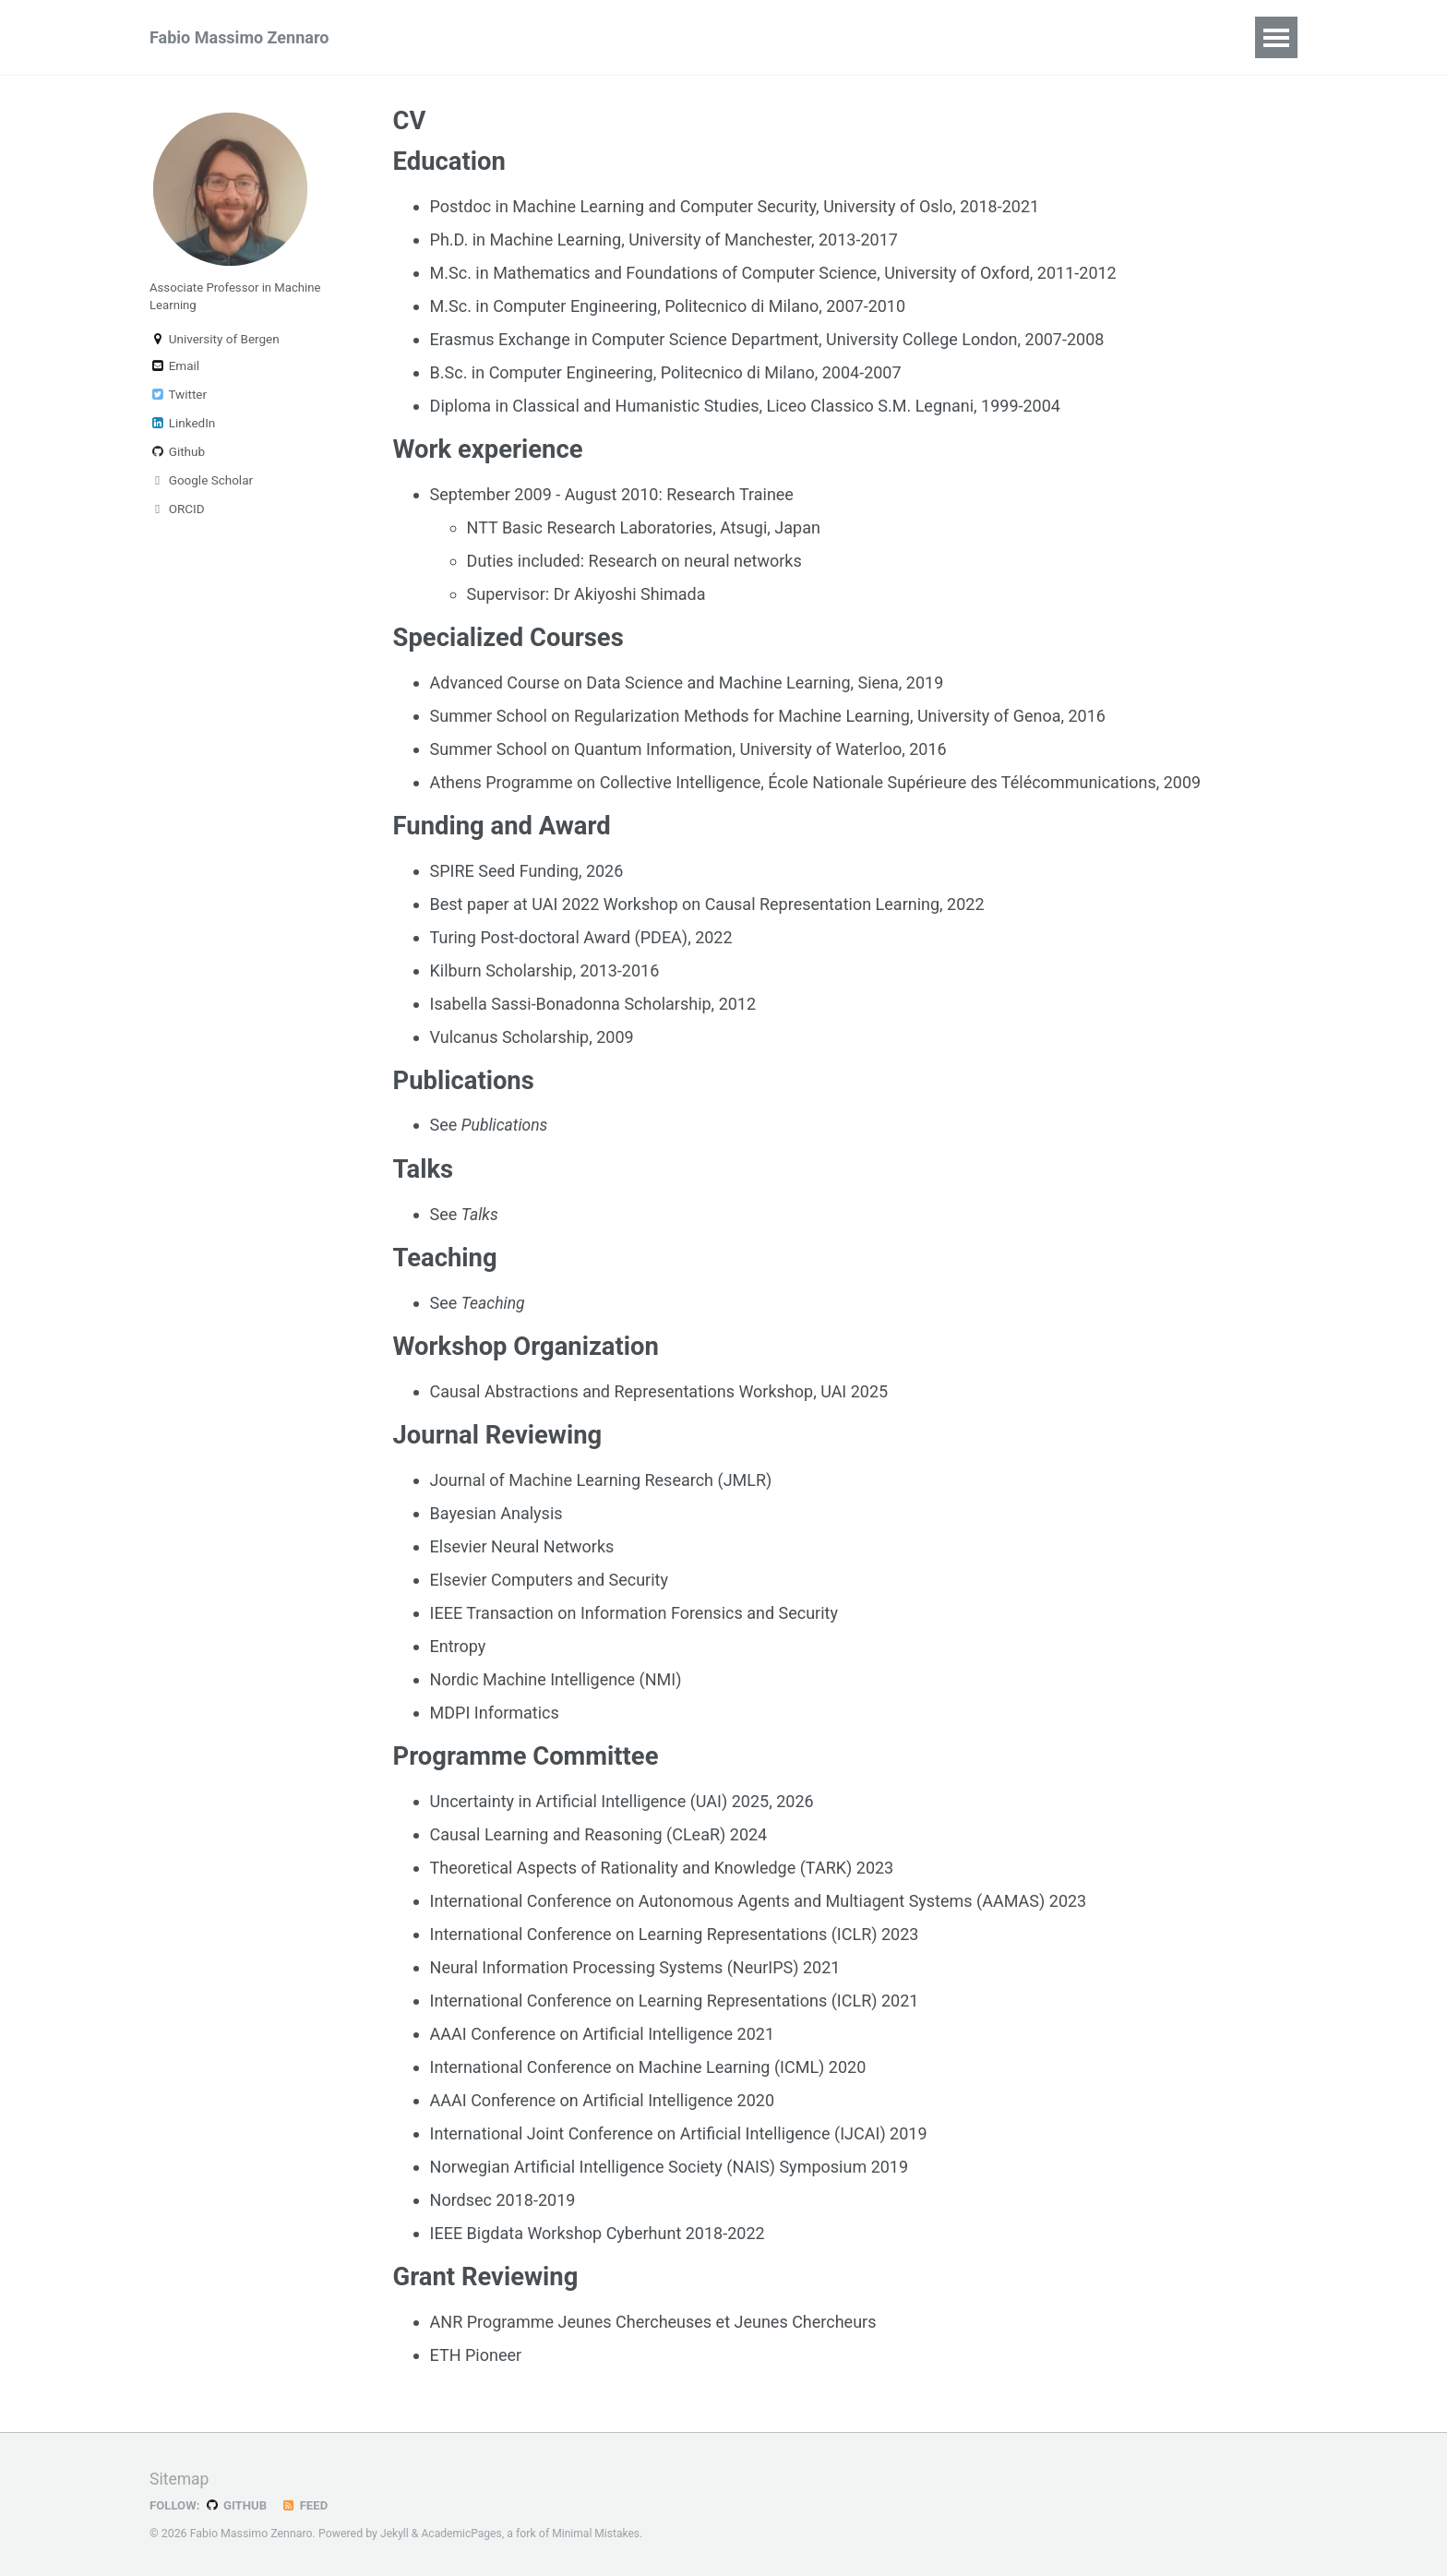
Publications (440, 37)
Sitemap (179, 2478)
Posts (1002, 37)
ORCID (177, 513)
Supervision (736, 37)
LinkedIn (182, 427)
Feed (307, 2505)
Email (174, 370)
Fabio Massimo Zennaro (239, 37)
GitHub (237, 2505)
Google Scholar (201, 484)
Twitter (178, 398)
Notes (926, 37)
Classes (841, 37)
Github (177, 456)
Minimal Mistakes (599, 2533)
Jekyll (395, 2533)
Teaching (626, 37)
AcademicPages (463, 2533)
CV (1067, 37)
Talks (539, 37)
